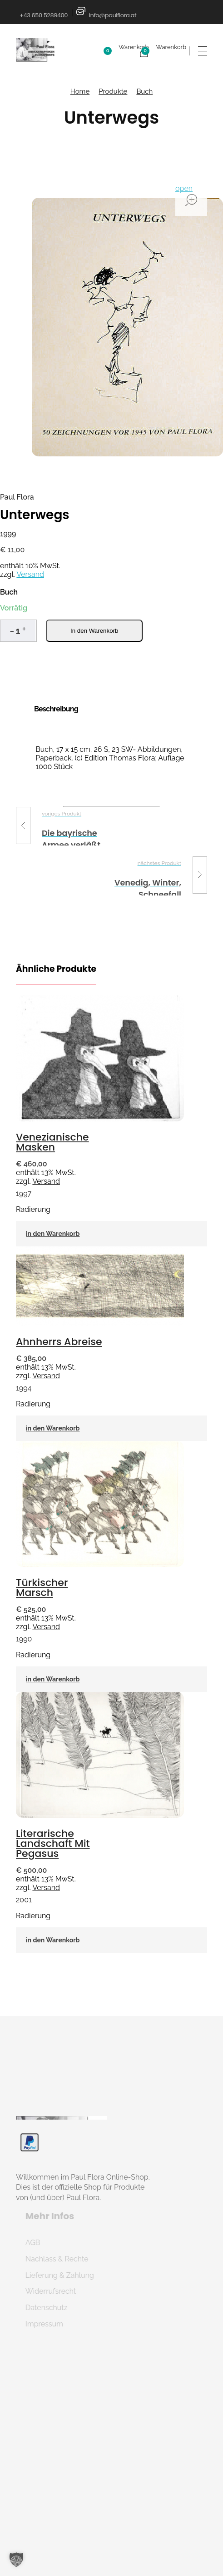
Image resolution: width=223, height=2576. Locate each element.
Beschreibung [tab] (56, 709)
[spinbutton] (17, 630)
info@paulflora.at (112, 15)
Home (79, 91)
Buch (144, 91)
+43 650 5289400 (44, 15)
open (184, 188)
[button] (24, 629)
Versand (30, 574)
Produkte (113, 91)
